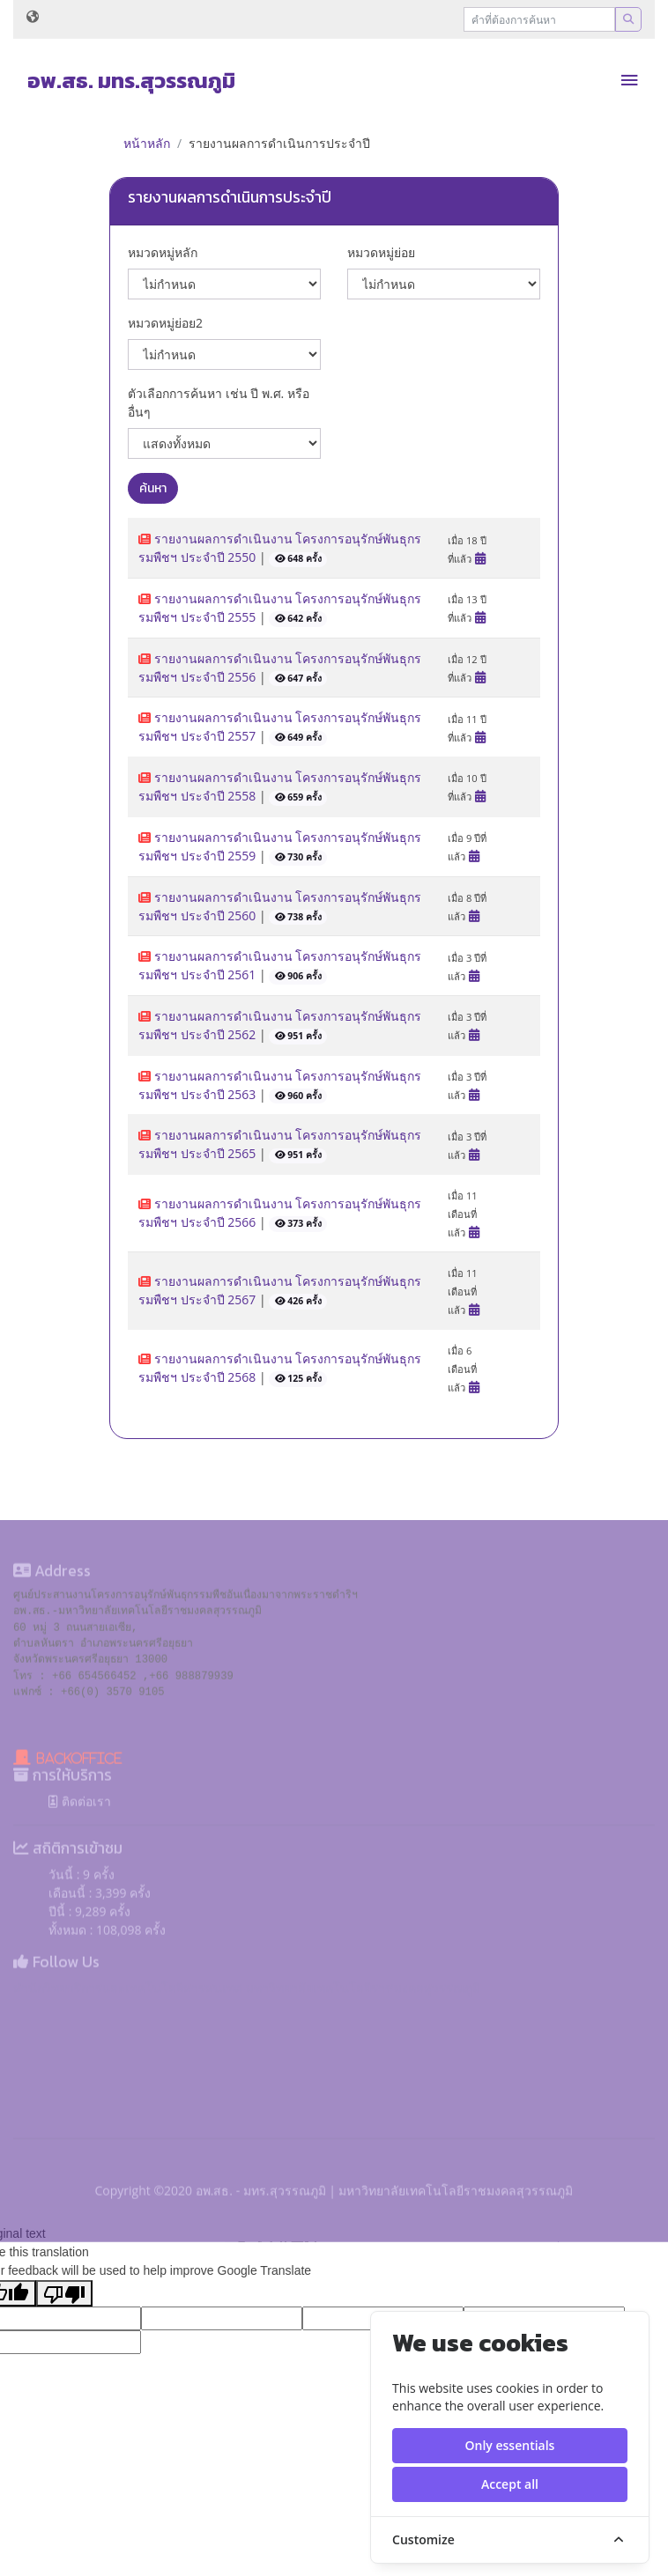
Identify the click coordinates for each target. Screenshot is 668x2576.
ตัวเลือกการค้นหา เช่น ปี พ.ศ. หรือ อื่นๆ (218, 402)
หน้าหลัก (146, 143)
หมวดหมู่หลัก (162, 252)
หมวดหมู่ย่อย (381, 252)
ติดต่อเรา (79, 1839)
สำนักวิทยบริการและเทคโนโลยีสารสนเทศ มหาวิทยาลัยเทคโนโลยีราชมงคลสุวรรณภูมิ (246, 2026)
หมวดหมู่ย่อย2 (165, 322)
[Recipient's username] (539, 19)
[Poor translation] (64, 2293)
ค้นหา (153, 488)
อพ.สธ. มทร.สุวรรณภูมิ (131, 80)
